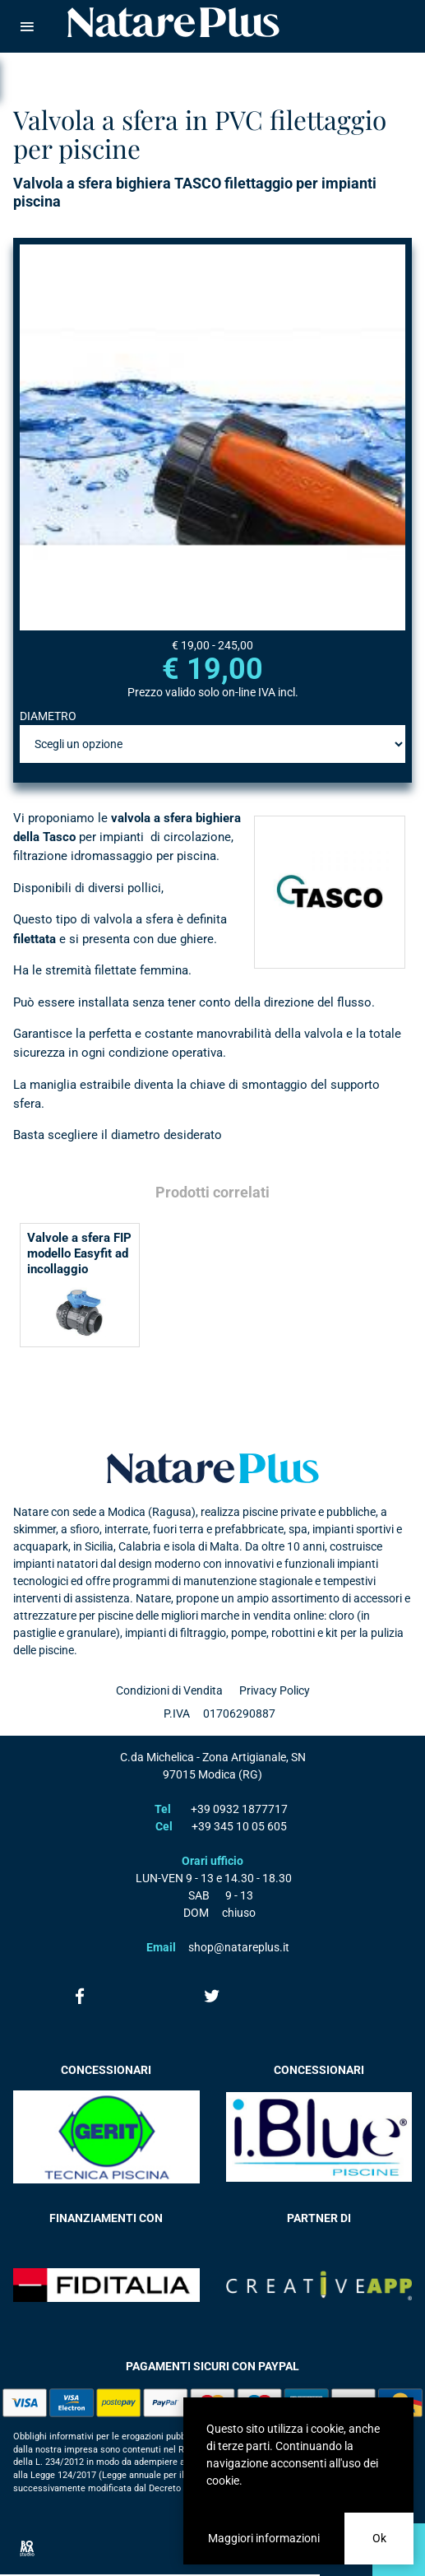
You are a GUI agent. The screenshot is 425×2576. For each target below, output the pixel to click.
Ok (379, 2538)
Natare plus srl (213, 1468)
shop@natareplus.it (238, 1947)
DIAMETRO (48, 716)
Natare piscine (173, 22)
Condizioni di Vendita (169, 1690)
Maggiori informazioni (264, 2538)
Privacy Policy (274, 1690)
